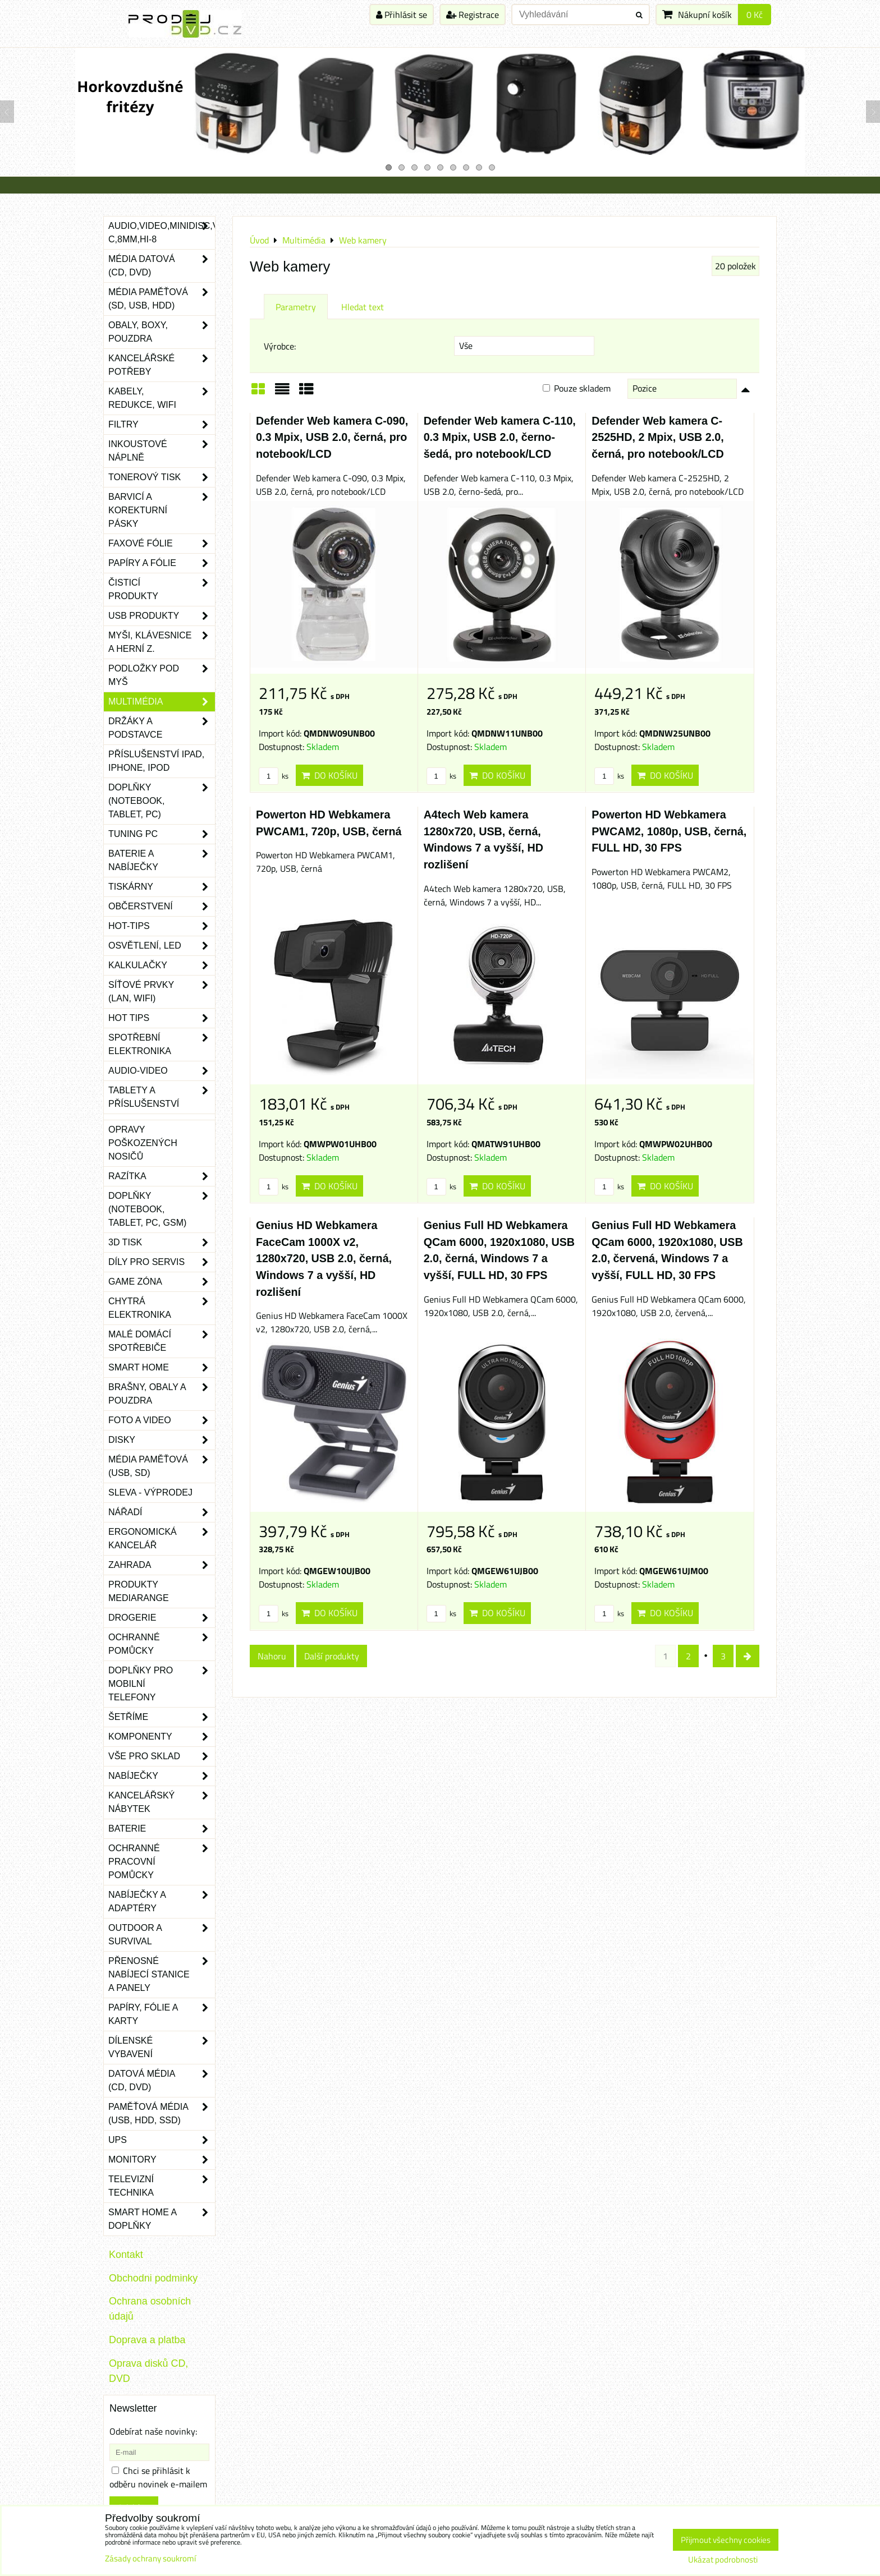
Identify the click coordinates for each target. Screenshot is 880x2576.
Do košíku (329, 775)
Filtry (161, 424)
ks (273, 775)
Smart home (161, 1367)
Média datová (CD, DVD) (161, 266)
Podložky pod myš (161, 675)
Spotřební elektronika (161, 1044)
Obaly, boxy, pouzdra (161, 332)
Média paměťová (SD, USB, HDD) (161, 299)
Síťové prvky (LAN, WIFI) (161, 992)
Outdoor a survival (161, 1935)
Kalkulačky (161, 965)
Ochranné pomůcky (161, 1644)
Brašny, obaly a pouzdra (161, 1394)
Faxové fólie (161, 543)
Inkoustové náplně (161, 451)
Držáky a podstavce (161, 728)
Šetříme (161, 1717)
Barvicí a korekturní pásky (161, 510)
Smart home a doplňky (161, 2219)
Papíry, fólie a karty (161, 2014)
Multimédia (161, 701)
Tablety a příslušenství (161, 1097)
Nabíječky (161, 1776)
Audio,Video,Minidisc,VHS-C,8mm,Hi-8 (161, 233)
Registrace (472, 14)
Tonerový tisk (161, 477)
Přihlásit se (401, 14)
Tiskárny (161, 886)
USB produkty (161, 615)
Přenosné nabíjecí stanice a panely (161, 1975)
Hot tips (161, 1018)
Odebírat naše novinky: (153, 2431)
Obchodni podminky (153, 2278)
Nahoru (272, 1656)
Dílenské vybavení (161, 2047)
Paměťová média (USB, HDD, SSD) (161, 2113)
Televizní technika (161, 2186)
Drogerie (161, 1617)
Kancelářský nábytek (161, 1802)
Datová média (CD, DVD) (161, 2080)
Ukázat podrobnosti (723, 2560)
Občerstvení (161, 906)
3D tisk (161, 1242)
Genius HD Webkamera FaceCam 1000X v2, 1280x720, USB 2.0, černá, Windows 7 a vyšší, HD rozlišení (324, 1258)
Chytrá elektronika (161, 1308)
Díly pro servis (161, 1262)
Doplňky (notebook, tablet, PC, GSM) (161, 1209)
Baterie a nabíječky (161, 860)
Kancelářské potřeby (161, 365)
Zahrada (161, 1565)
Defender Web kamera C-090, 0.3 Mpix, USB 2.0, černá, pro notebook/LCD (332, 437)
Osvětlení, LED (161, 945)
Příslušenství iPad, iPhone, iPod (156, 760)
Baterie (161, 1828)
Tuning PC (161, 834)
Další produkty (331, 1656)
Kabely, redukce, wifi (161, 398)
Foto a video (161, 1420)
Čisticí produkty (161, 589)
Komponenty (161, 1736)
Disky (161, 1440)
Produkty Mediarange (138, 1591)
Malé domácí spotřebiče (161, 1341)
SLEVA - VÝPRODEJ (150, 1492)
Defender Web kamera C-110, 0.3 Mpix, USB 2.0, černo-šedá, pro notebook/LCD (500, 437)
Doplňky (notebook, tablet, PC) (161, 801)
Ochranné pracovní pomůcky (161, 1862)
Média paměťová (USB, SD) (161, 1466)
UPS (161, 2140)
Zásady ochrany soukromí (150, 2558)
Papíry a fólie (161, 563)
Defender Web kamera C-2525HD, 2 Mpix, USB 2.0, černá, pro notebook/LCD (657, 437)
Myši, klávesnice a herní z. (161, 642)
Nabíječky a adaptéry (161, 1901)
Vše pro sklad (161, 1756)
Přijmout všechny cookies (726, 2539)
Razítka (161, 1176)
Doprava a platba (147, 2339)
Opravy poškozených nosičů (142, 1143)
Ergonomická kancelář (161, 1538)
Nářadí (161, 1512)
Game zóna (161, 1281)
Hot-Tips (161, 926)
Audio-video (161, 1070)
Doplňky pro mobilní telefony (161, 1684)
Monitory (161, 2159)
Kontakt (126, 2254)
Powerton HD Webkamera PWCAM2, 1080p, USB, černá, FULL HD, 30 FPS (669, 831)
